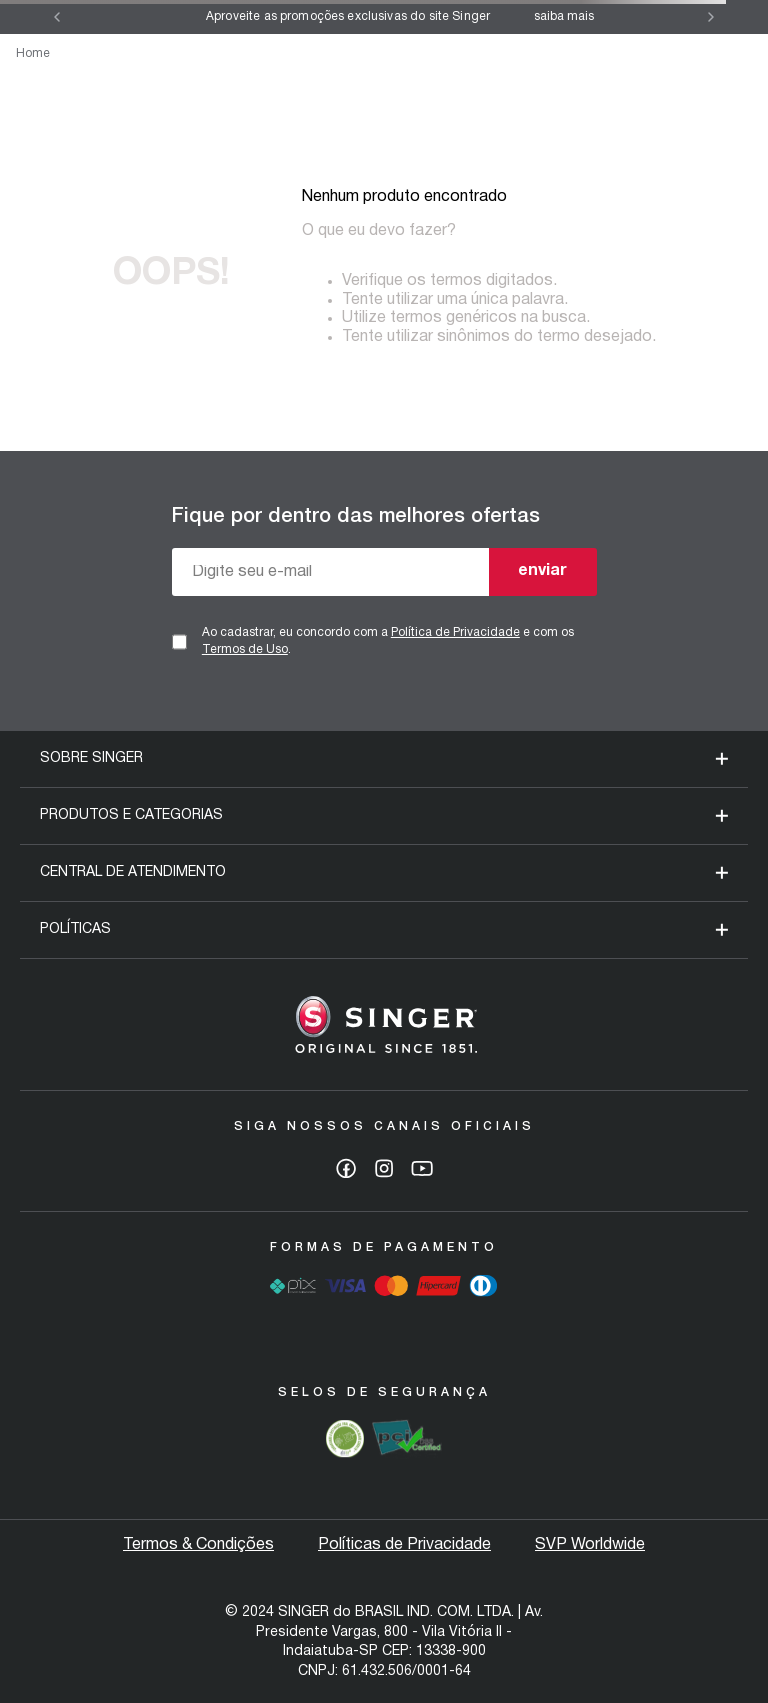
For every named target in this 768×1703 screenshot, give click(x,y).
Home (33, 53)
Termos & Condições (198, 1545)
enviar (542, 571)
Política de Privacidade (455, 632)
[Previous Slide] (57, 17)
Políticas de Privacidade (404, 1545)
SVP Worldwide (590, 1545)
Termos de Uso (245, 649)
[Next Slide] (711, 17)
